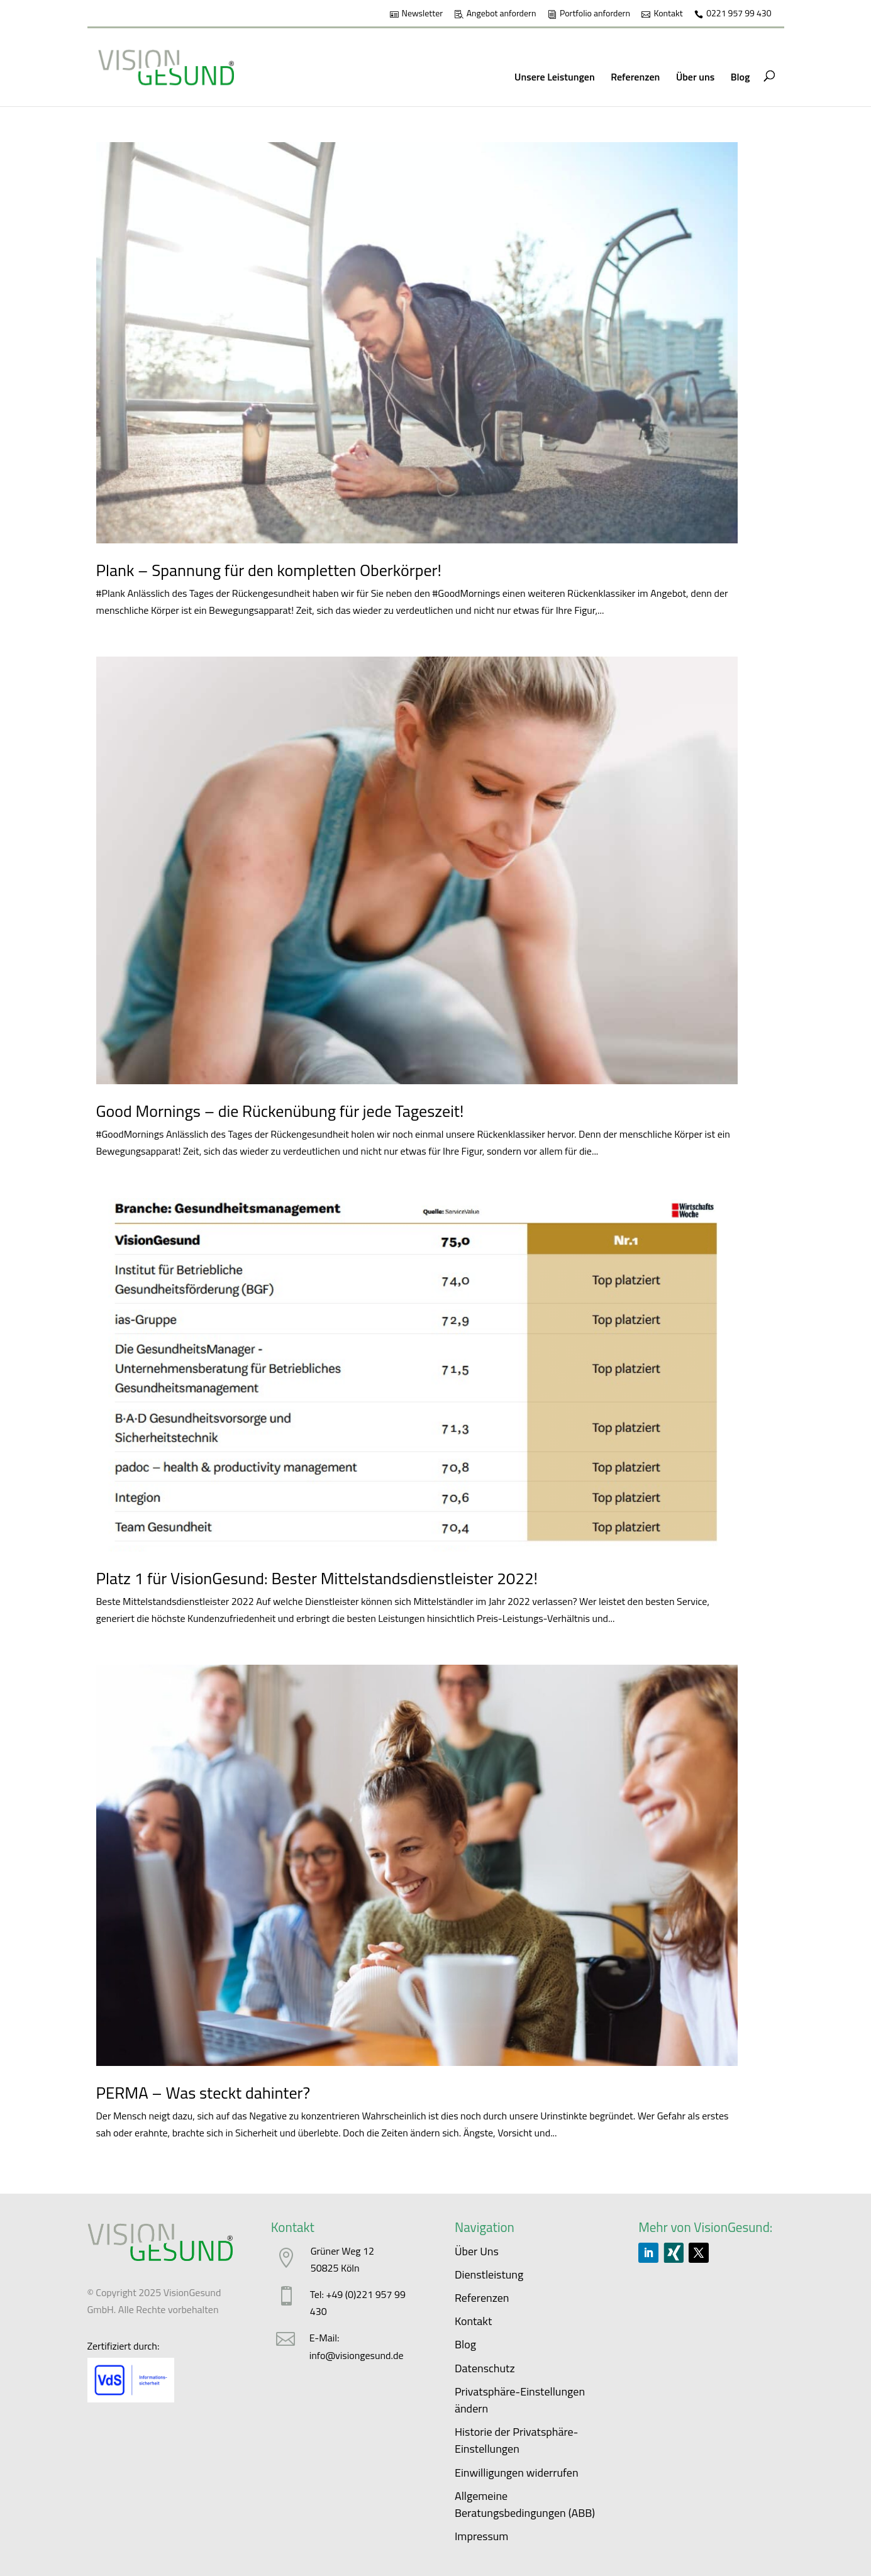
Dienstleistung (489, 2274)
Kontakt (667, 13)
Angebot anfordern (501, 13)
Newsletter (422, 13)
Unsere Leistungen (554, 76)
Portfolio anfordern (595, 13)
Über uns (695, 76)
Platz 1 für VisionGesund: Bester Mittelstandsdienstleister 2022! (317, 1578)
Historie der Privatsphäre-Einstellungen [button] (517, 2440)
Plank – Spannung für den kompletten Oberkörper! (268, 570)
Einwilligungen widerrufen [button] (517, 2472)
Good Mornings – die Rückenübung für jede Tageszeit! (280, 1111)
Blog (740, 76)
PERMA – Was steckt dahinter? (203, 2092)
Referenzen (635, 76)
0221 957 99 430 (738, 13)
